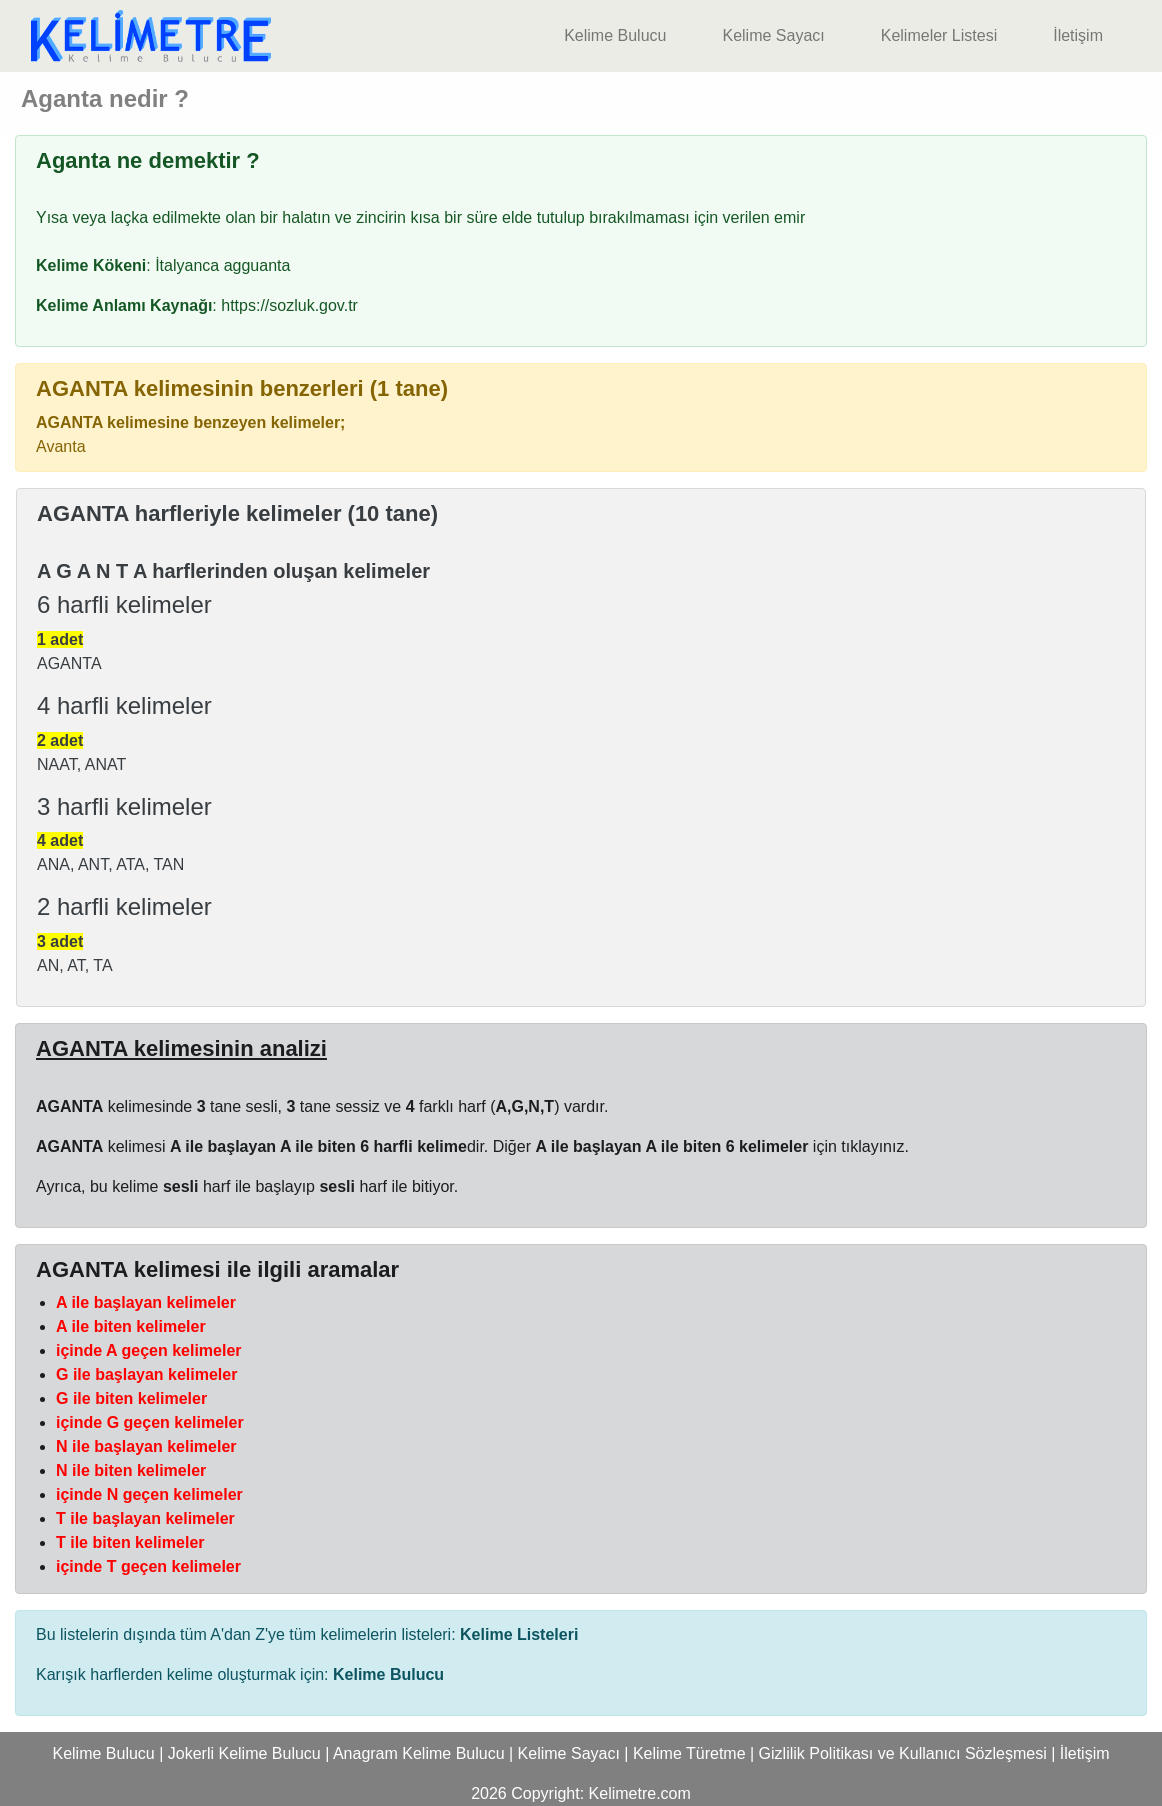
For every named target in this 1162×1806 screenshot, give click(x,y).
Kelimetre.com (640, 1793)
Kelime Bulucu (615, 35)
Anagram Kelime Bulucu (419, 1753)
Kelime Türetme (689, 1753)
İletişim (1078, 35)
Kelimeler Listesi (939, 35)
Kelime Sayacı (773, 35)
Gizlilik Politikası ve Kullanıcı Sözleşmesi (903, 1753)
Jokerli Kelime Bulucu (244, 1753)
